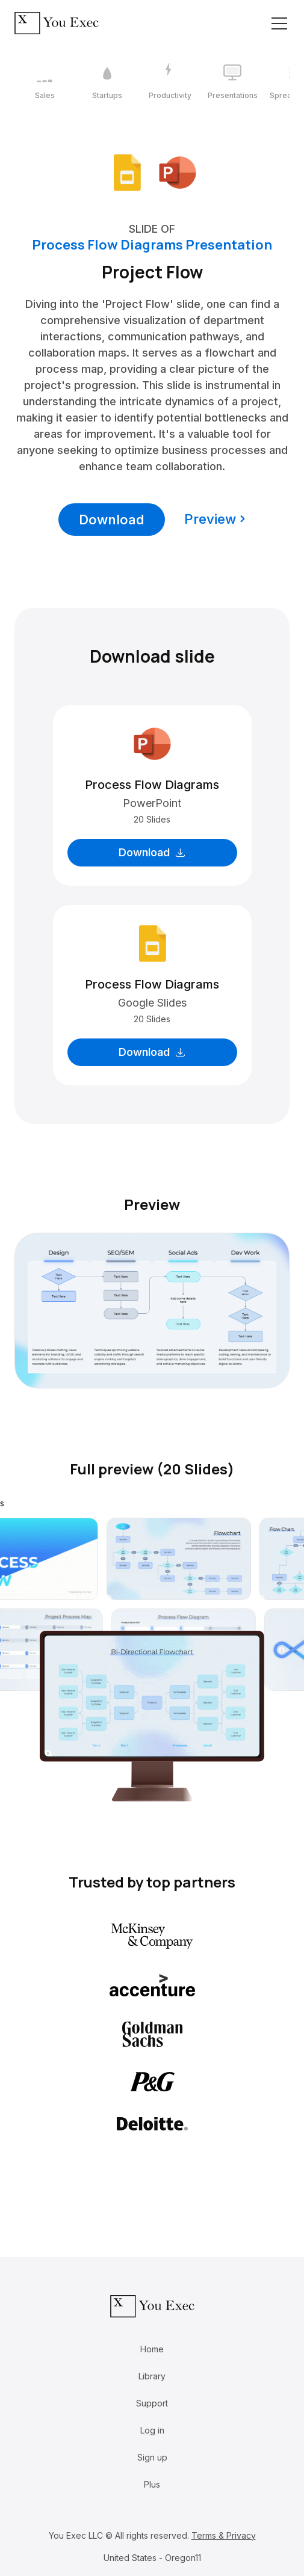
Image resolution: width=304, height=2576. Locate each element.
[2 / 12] (107, 82)
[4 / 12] (232, 82)
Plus (152, 2484)
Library (152, 2376)
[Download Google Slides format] (127, 172)
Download (111, 519)
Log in (152, 2430)
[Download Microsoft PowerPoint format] (177, 172)
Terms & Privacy (223, 2535)
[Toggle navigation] (279, 23)
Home (152, 2349)
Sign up (152, 2457)
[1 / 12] (44, 82)
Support (152, 2403)
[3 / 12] (170, 82)
